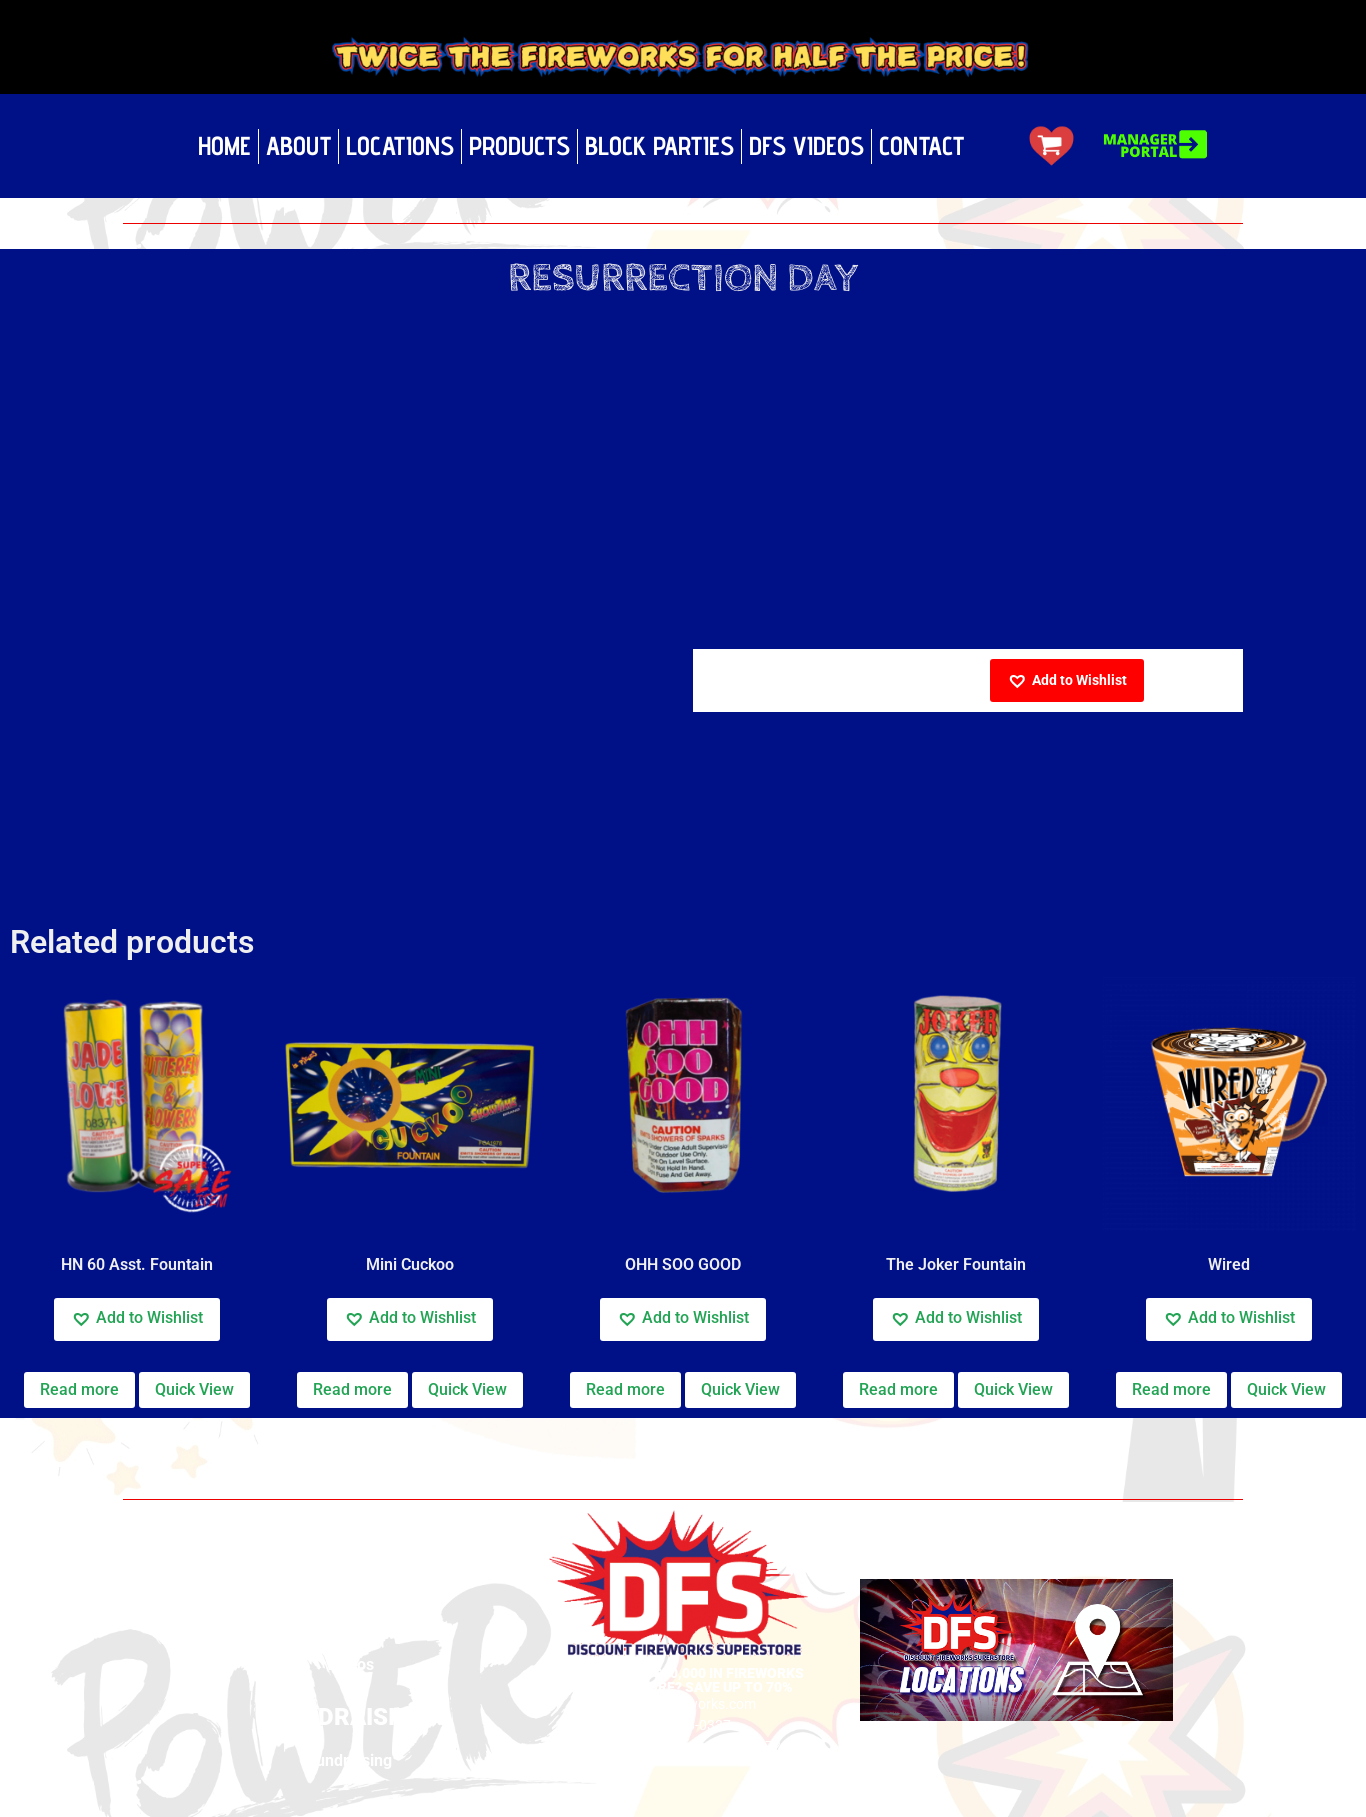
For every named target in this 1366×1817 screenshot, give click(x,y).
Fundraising (349, 1760)
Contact (921, 145)
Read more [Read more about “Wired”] (1171, 1389)
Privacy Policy (350, 1584)
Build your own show (350, 1611)
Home (224, 145)
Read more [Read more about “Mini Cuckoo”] (352, 1389)
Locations (400, 145)
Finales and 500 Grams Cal (267, 1439)
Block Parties (659, 145)
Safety (349, 1637)
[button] (1067, 680)
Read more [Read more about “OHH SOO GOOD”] (625, 1389)
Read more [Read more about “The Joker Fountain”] (898, 1389)
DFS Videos (806, 145)
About (298, 145)
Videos (349, 1664)
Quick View (194, 1389)
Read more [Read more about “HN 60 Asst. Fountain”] (79, 1389)
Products (519, 145)
